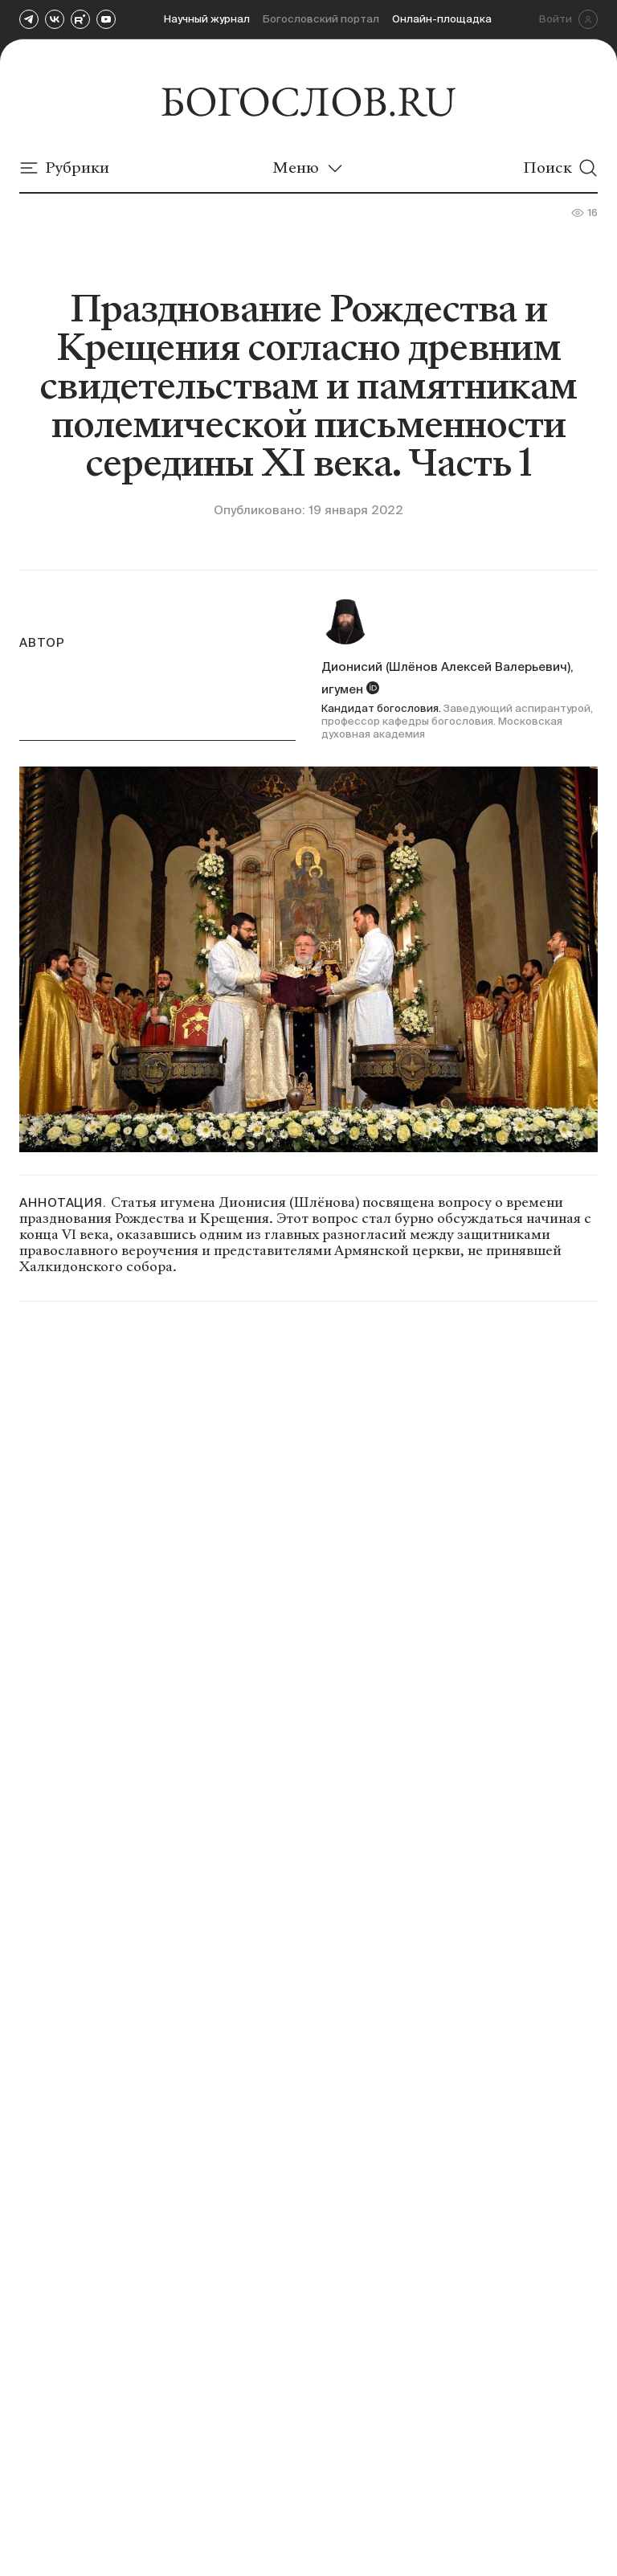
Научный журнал (207, 19)
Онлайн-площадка (442, 19)
